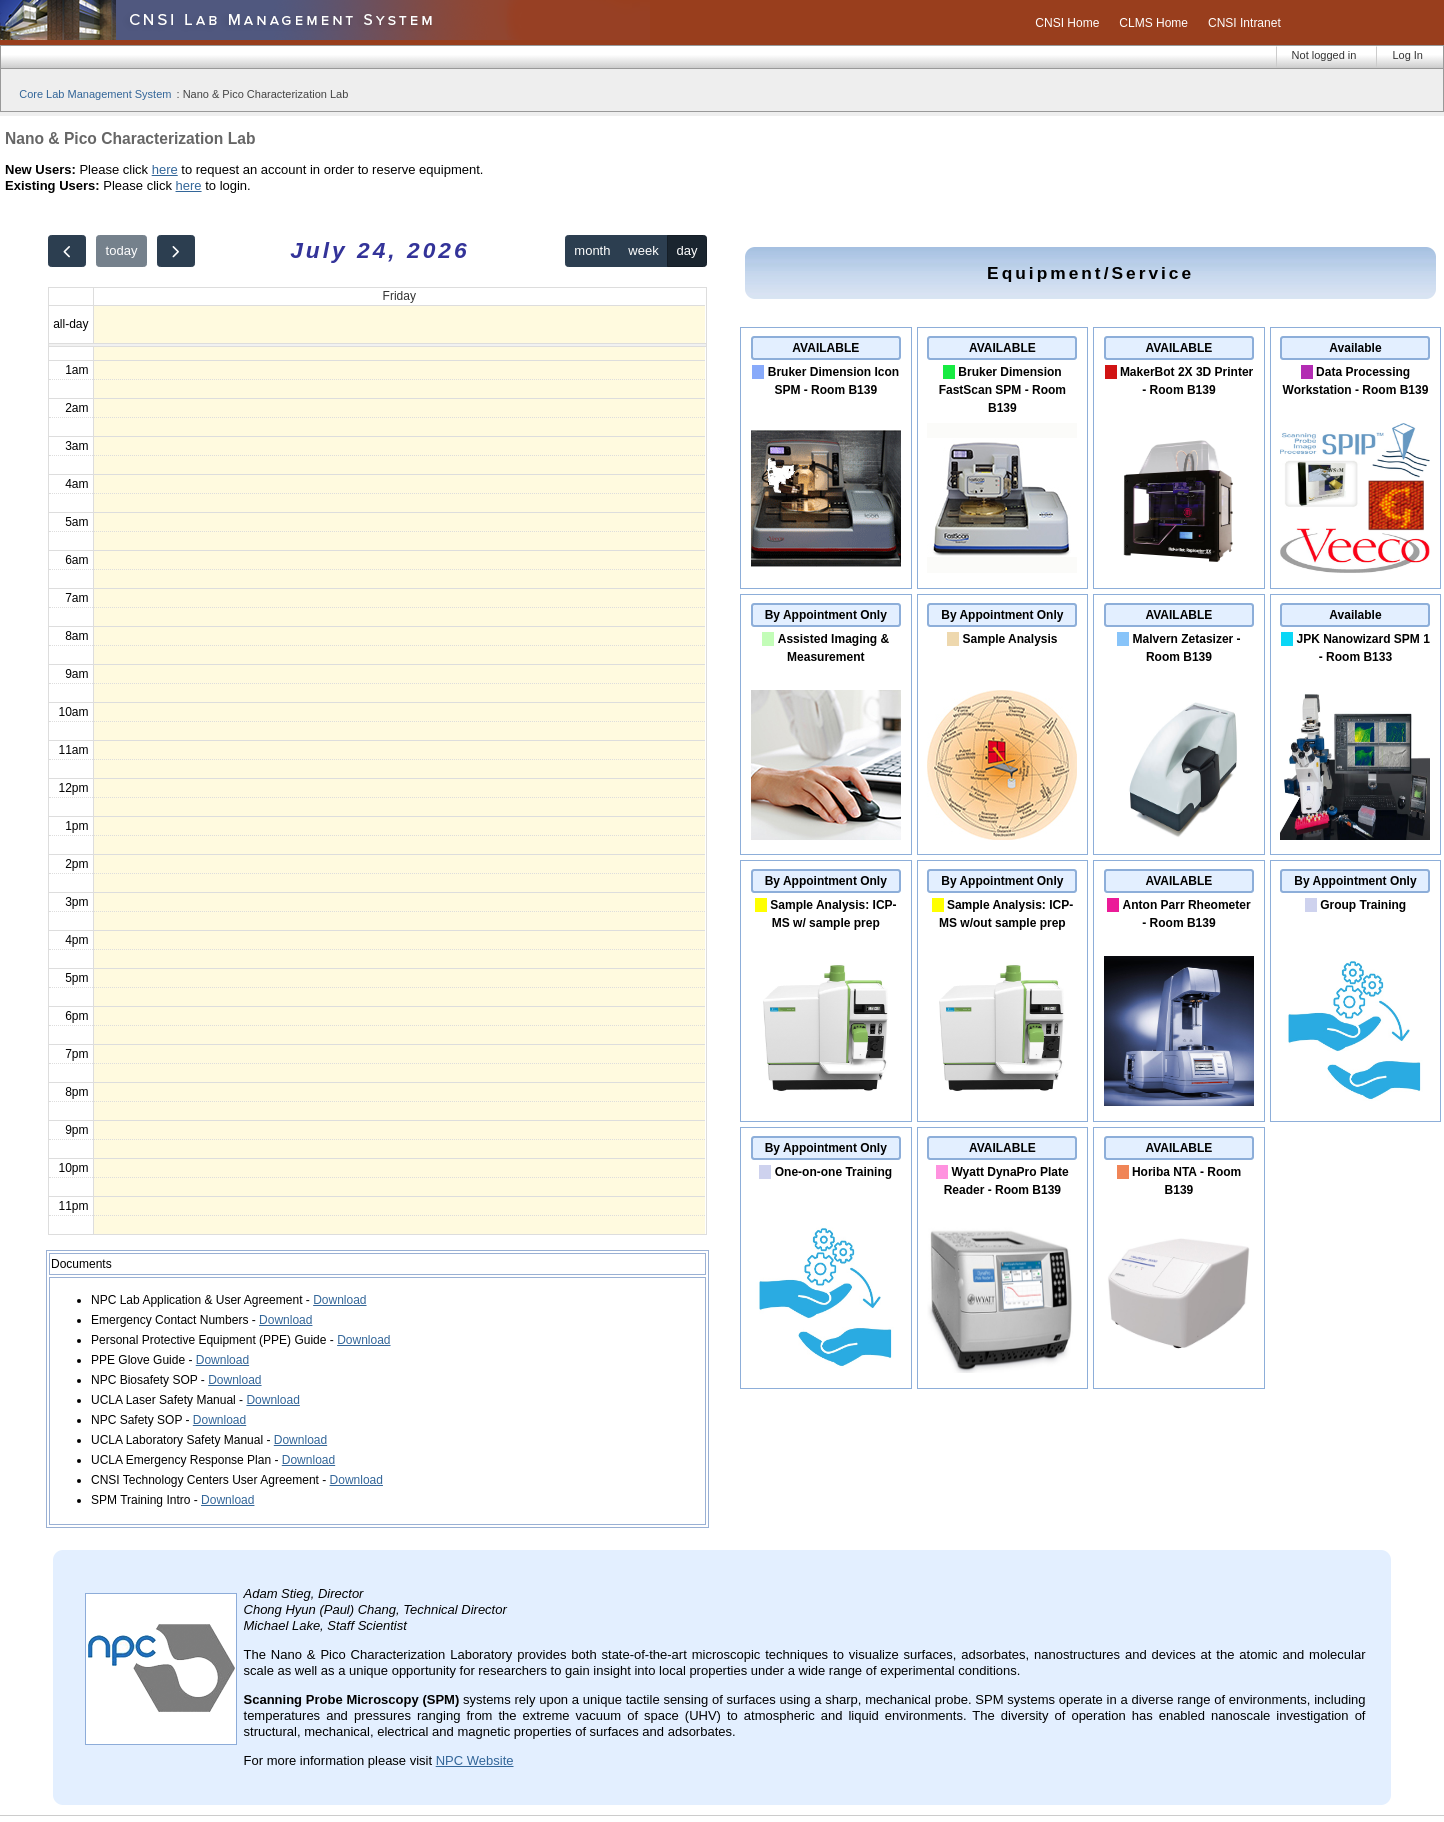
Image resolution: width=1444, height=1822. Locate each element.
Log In (1407, 55)
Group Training (1363, 905)
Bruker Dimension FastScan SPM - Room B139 (1002, 390)
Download (339, 1300)
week (643, 250)
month (592, 250)
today (122, 250)
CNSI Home (1067, 23)
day (687, 250)
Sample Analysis (1010, 639)
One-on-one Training (833, 1172)
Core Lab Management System (95, 94)
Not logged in (1324, 55)
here (165, 169)
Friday (399, 296)
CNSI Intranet (1244, 23)
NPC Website (475, 1760)
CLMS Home (1153, 23)
